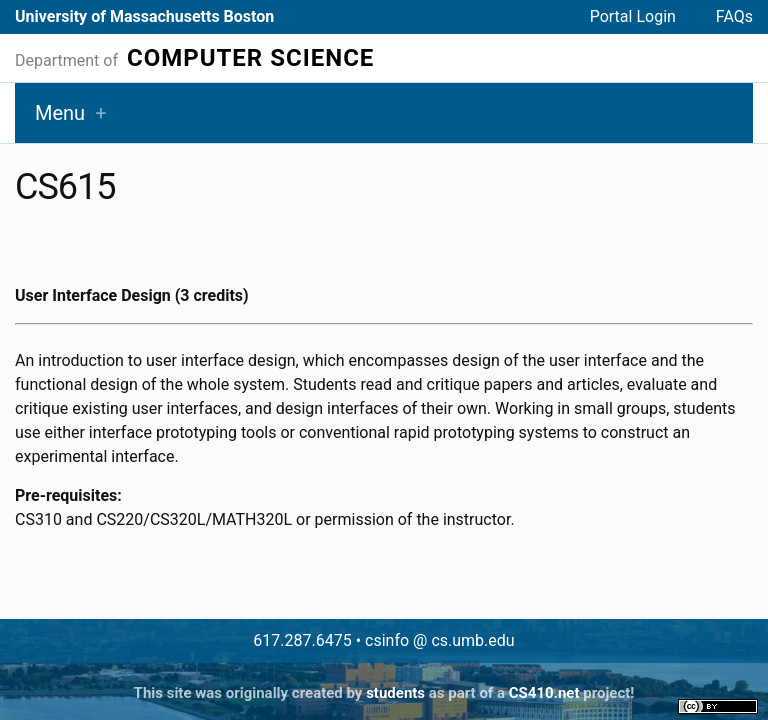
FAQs (734, 16)
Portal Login (633, 16)
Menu (60, 113)
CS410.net (544, 693)
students (395, 693)
